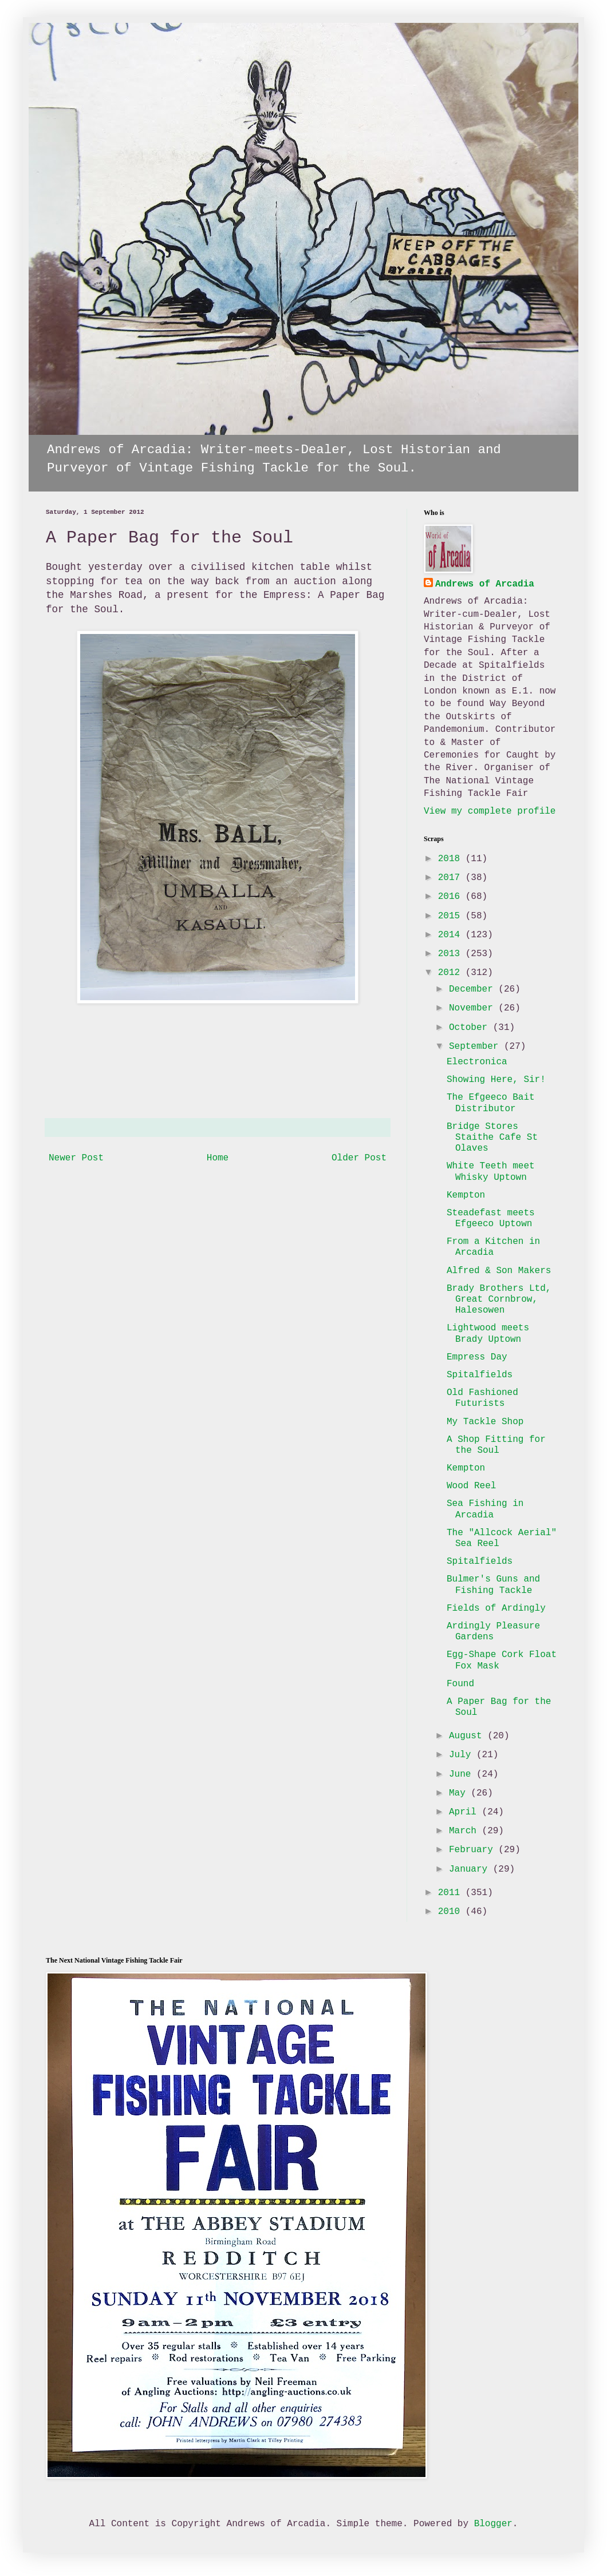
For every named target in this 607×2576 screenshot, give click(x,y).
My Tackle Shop (485, 1422)
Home (217, 1158)
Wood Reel (471, 1486)
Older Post (359, 1158)
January (471, 1869)
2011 (452, 1893)
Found (460, 1684)
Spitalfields (480, 1375)
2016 (452, 896)
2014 (452, 935)
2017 (452, 878)
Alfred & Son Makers (499, 1271)
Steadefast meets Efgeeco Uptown (491, 1218)
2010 (452, 1912)
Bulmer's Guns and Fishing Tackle (493, 1584)
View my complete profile (489, 811)
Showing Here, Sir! (496, 1080)
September (476, 1046)
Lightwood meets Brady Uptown (488, 1333)
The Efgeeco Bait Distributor (491, 1102)
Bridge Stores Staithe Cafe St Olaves (492, 1137)
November (473, 1008)
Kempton (466, 1195)
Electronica (477, 1062)
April (465, 1812)
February (473, 1850)
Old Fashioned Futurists (482, 1398)
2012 (452, 973)
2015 (452, 916)
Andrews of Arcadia (484, 584)
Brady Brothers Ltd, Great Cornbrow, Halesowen (499, 1299)
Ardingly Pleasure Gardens (493, 1631)
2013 (452, 954)
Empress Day (477, 1357)
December (473, 989)
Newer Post (76, 1158)
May (460, 1793)
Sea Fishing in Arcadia (485, 1509)
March (465, 1831)
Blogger (493, 2524)
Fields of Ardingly (496, 1608)
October (471, 1028)
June (462, 1774)
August (468, 1736)
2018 (452, 859)
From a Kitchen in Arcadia (493, 1247)
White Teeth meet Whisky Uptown (491, 1171)
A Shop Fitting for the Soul (496, 1445)
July (462, 1755)
